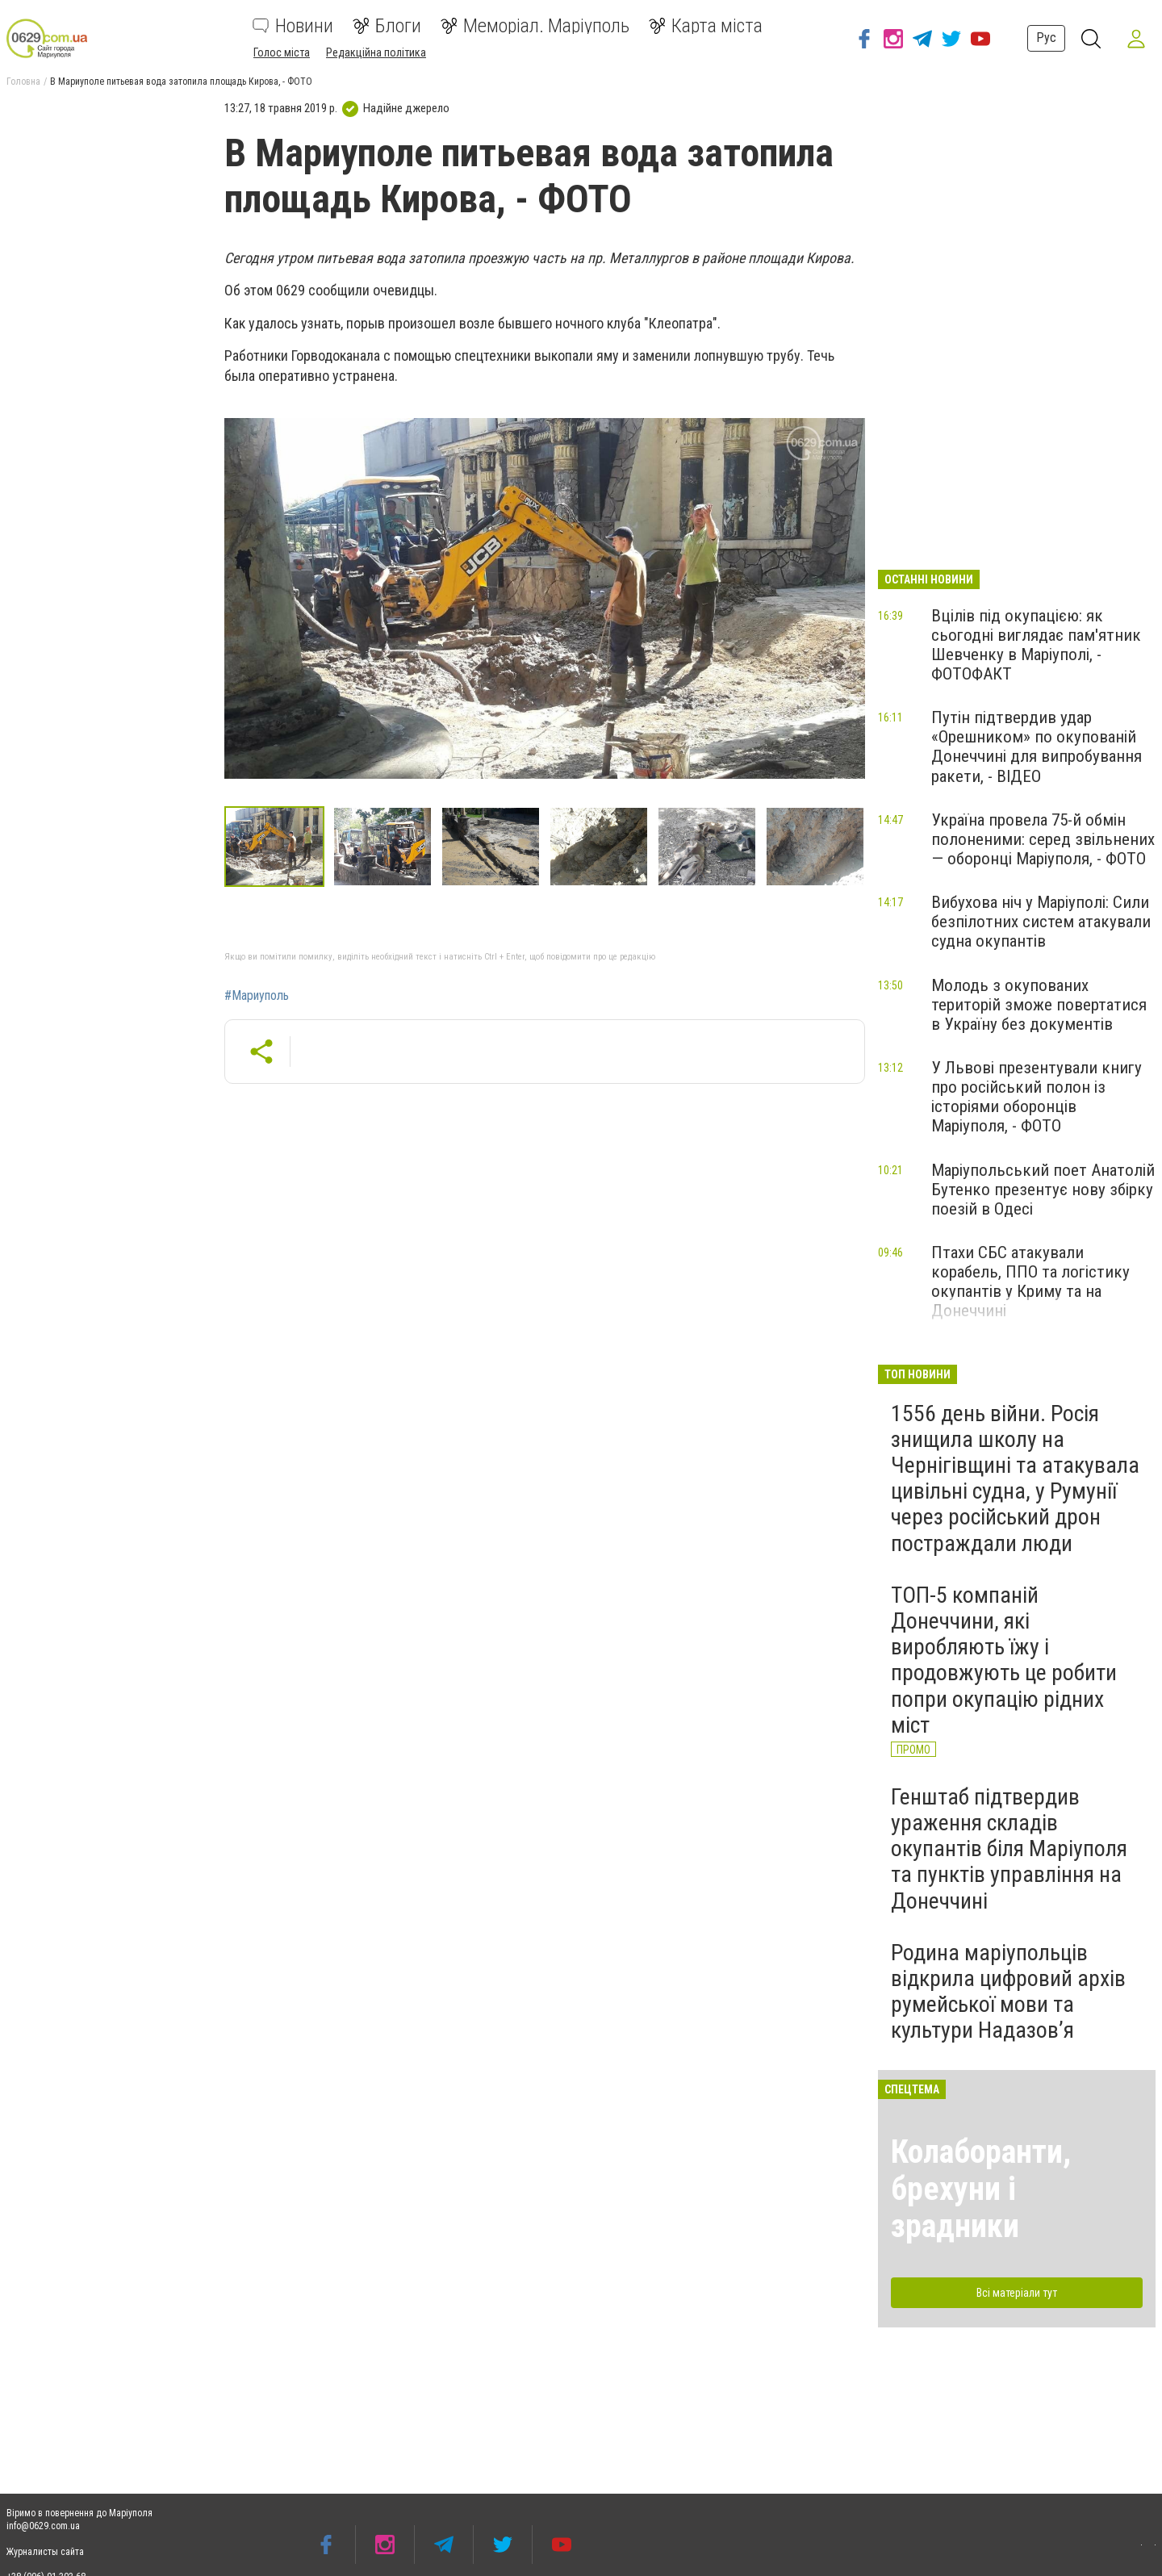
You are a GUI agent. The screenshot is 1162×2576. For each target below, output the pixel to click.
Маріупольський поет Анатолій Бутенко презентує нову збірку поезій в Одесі (1043, 1189)
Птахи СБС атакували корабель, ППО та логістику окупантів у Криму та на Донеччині (1030, 1281)
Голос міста (281, 52)
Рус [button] (1046, 37)
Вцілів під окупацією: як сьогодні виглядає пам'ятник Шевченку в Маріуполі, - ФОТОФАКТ (1036, 645)
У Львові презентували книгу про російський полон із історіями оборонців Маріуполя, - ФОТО (1036, 1096)
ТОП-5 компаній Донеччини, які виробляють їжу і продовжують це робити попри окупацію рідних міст (1004, 1660)
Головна (23, 81)
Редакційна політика (376, 52)
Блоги (387, 26)
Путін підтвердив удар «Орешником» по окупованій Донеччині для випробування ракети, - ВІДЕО (1036, 746)
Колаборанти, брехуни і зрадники (981, 2189)
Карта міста (706, 26)
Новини (293, 26)
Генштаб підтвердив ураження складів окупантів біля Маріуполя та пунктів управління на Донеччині (1009, 1849)
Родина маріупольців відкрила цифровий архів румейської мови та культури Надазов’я (1008, 1991)
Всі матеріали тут (1016, 2292)
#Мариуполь (256, 996)
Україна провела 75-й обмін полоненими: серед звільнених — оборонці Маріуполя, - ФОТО (1043, 839)
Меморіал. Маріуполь (535, 26)
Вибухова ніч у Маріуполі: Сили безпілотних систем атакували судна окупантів (1041, 922)
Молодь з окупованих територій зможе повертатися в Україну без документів (1039, 1005)
